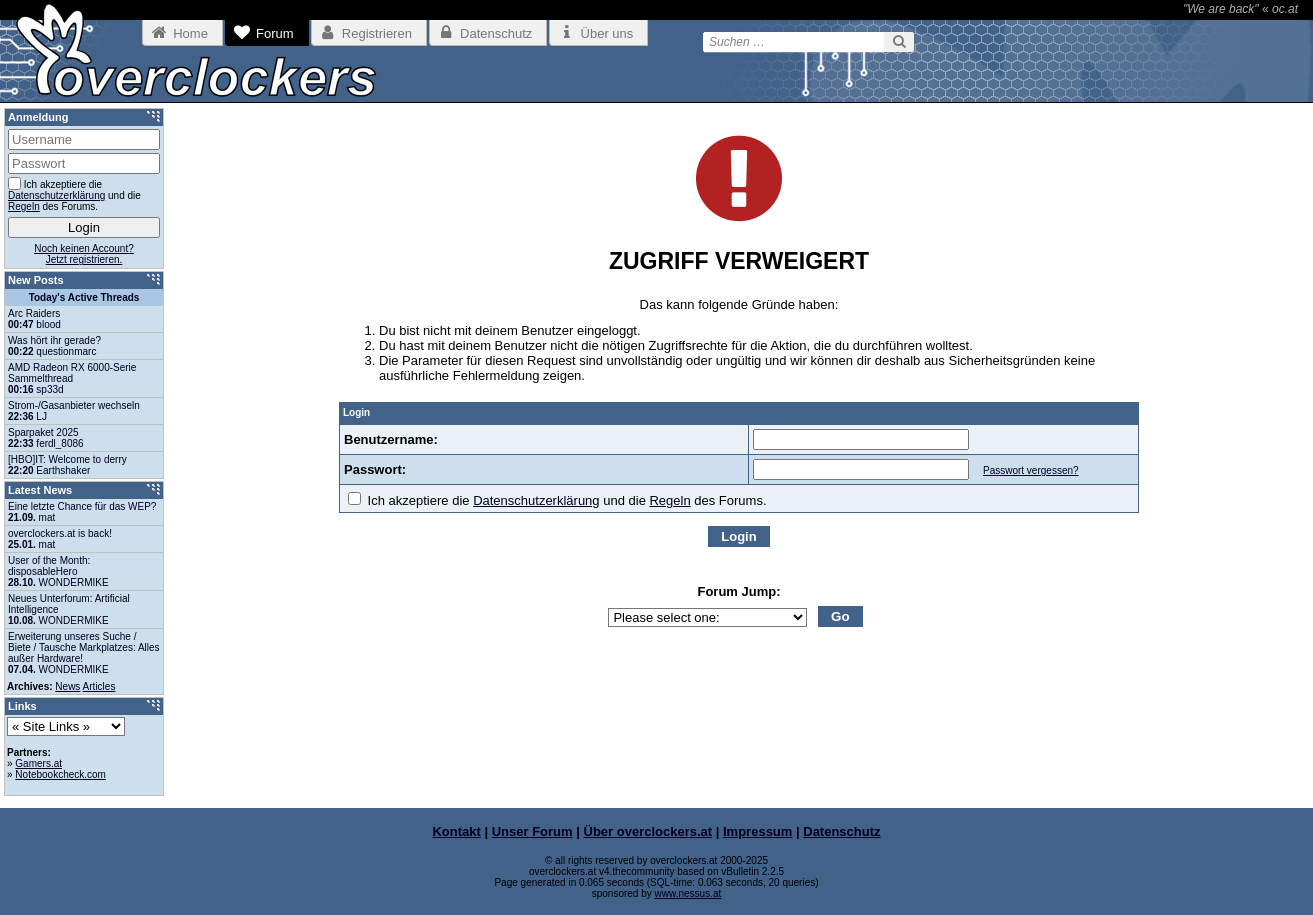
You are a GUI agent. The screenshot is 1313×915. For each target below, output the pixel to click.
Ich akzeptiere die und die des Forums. (557, 500)
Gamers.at (38, 763)
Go (840, 616)
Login (738, 536)
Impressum (757, 831)
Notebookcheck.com (60, 774)
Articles (99, 686)
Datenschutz (841, 831)
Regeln (669, 500)
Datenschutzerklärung (536, 500)
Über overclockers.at (648, 831)
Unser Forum (532, 831)
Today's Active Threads (84, 297)
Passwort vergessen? (1031, 470)
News (67, 686)
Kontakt (456, 831)
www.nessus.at (688, 893)
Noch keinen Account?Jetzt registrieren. (84, 254)
